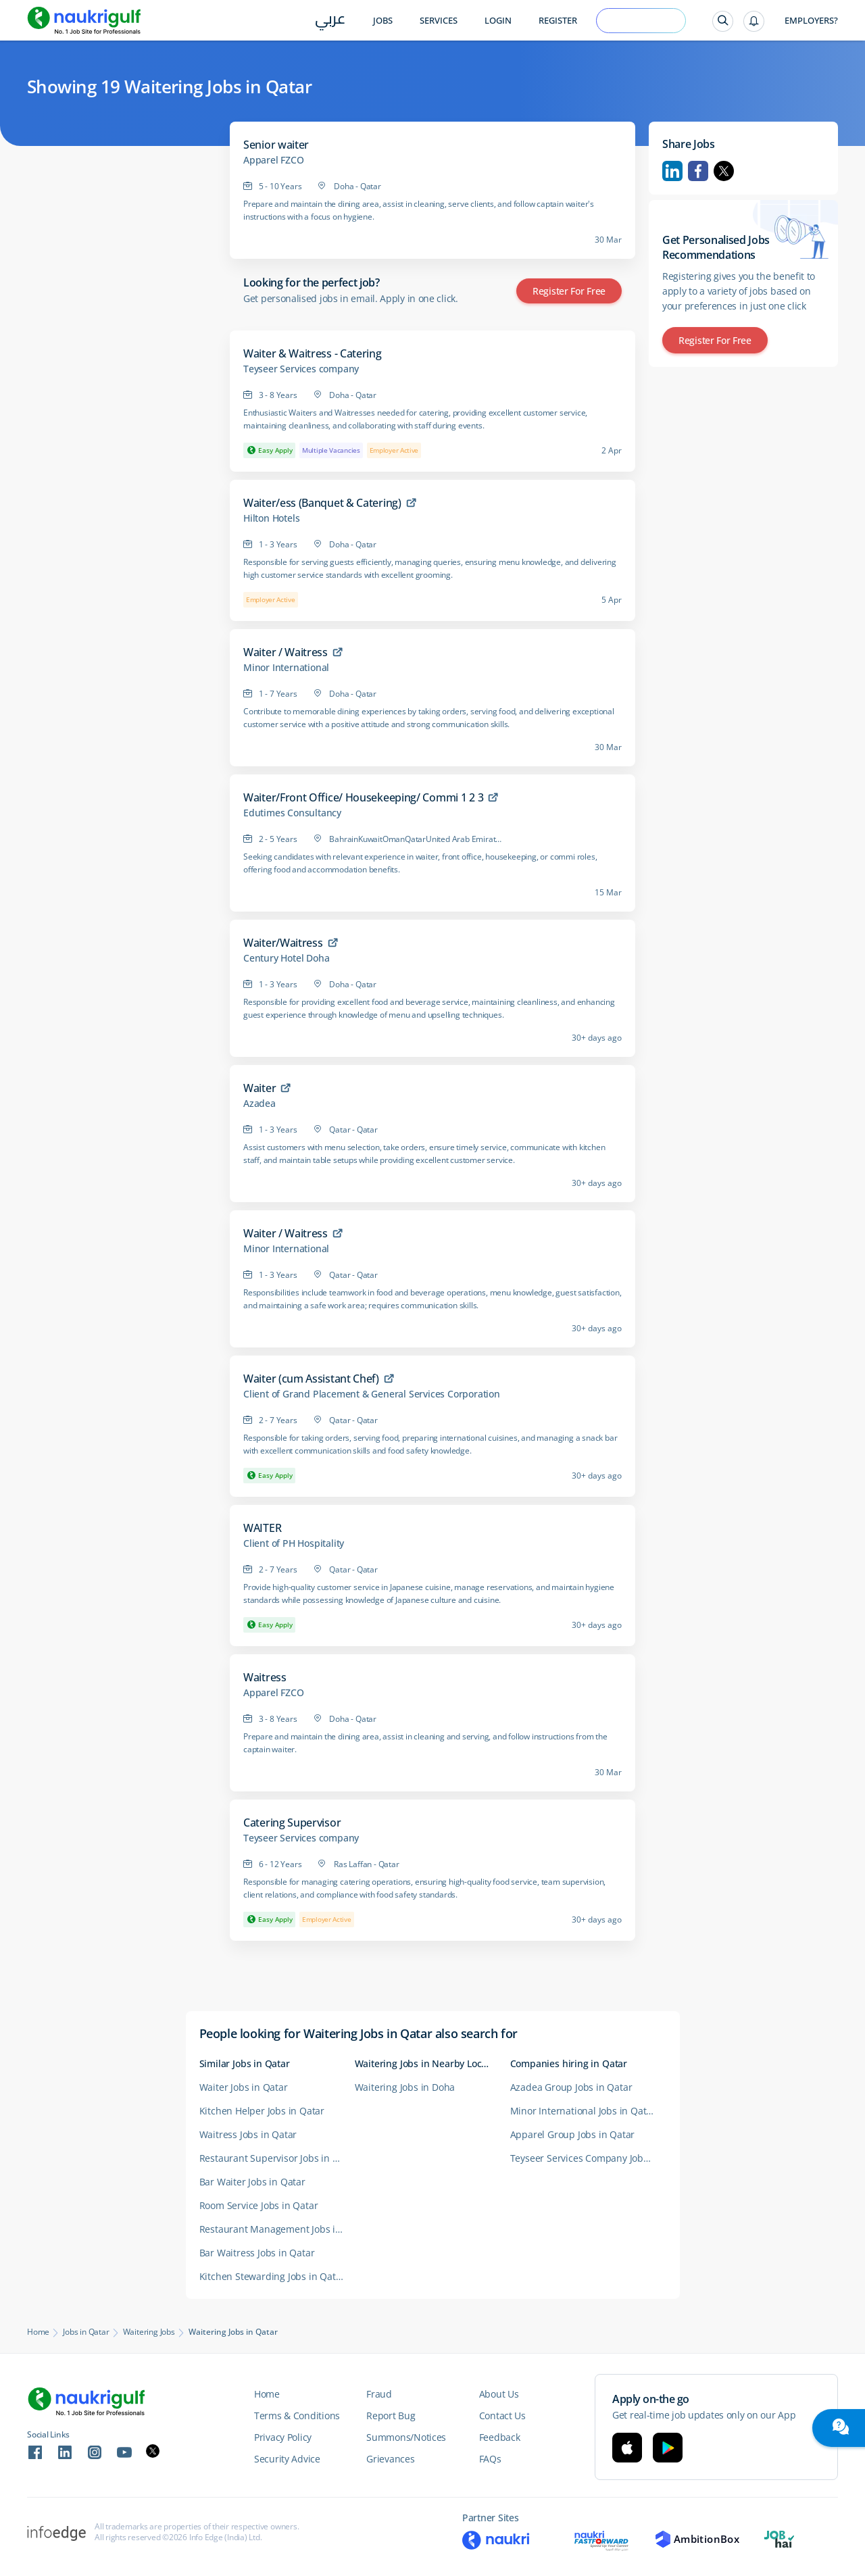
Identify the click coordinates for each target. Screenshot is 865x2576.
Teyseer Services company (301, 369)
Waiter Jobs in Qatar (243, 2087)
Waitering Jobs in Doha (405, 2087)
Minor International (286, 668)
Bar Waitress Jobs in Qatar (257, 2252)
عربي (330, 21)
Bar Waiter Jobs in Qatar (252, 2181)
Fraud (379, 2393)
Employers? (811, 20)
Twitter (724, 171)
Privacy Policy (283, 2437)
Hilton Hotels (271, 518)
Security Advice (287, 2458)
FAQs (490, 2458)
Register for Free (569, 290)
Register (558, 20)
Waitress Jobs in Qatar (248, 2134)
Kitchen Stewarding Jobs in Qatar (272, 2276)
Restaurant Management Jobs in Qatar (277, 2229)
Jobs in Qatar (86, 2332)
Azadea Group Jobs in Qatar (571, 2087)
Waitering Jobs (149, 2332)
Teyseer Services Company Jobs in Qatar (588, 2158)
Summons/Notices (406, 2437)
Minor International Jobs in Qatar (583, 2110)
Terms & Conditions (297, 2415)
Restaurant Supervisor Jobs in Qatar (277, 2158)
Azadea (259, 1103)
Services (439, 20)
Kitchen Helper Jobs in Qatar (261, 2110)
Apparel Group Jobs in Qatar (572, 2134)
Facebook (698, 171)
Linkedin (672, 171)
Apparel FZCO (273, 160)
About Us (499, 2393)
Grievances (390, 2458)
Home (38, 2332)
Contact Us (502, 2415)
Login (498, 20)
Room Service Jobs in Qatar (258, 2205)
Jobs (383, 20)
